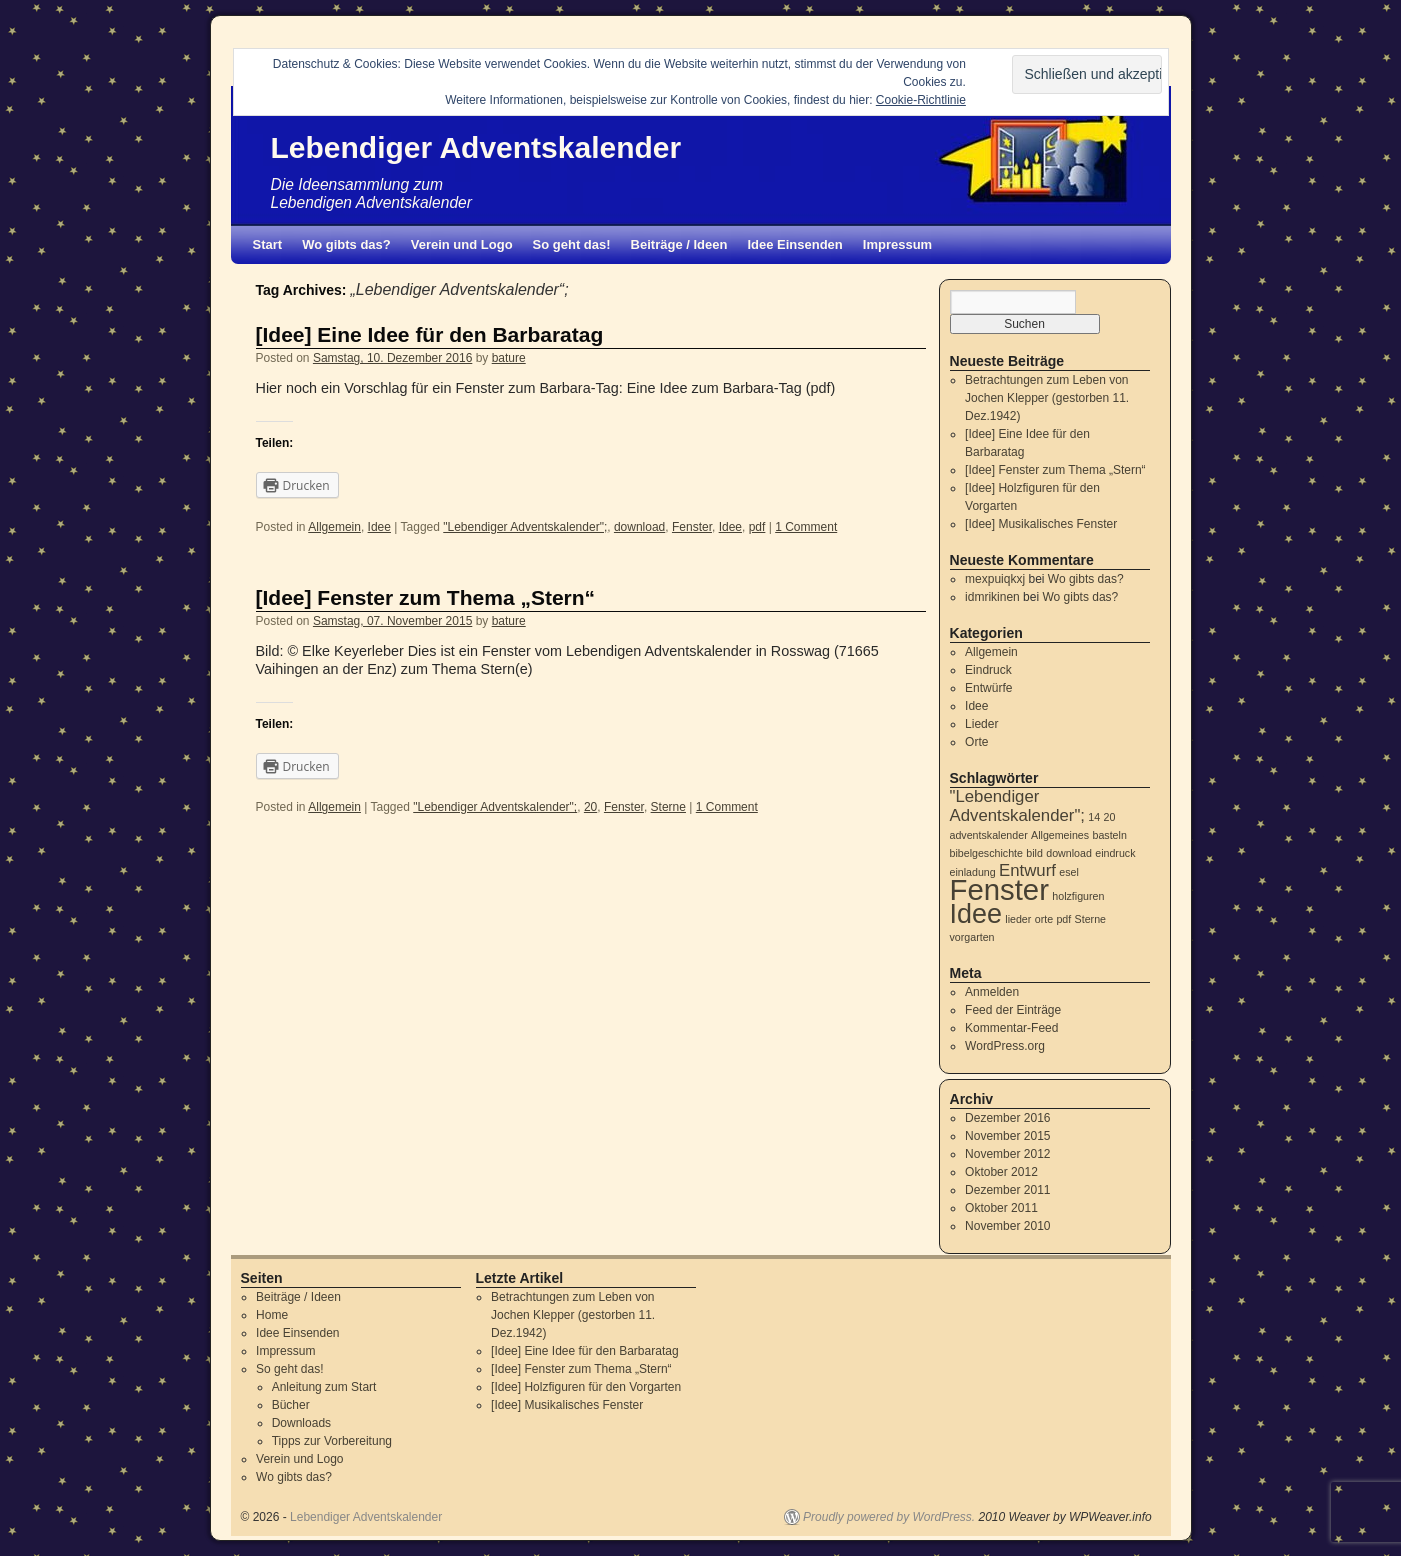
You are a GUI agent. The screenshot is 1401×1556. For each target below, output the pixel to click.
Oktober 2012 (1001, 1172)
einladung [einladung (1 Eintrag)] (973, 872)
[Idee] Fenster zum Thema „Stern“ (426, 597)
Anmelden (992, 992)
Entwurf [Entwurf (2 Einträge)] (1027, 870)
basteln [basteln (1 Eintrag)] (1109, 835)
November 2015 (1007, 1136)
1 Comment (806, 527)
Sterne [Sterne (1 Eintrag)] (1090, 919)
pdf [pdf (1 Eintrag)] (1063, 919)
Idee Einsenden (794, 244)
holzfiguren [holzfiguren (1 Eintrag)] (1078, 896)
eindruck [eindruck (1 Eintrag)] (1115, 853)
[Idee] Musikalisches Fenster (1041, 524)
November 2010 (1007, 1226)
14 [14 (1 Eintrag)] (1094, 817)
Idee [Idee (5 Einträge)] (976, 914)
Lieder (981, 724)
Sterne (668, 807)
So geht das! (572, 244)
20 (590, 807)
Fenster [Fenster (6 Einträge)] (999, 889)
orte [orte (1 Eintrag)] (1044, 919)
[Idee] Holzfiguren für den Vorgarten (586, 1387)
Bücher (291, 1405)
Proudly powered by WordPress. (889, 1517)
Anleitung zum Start (324, 1387)
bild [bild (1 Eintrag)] (1034, 853)
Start (268, 244)
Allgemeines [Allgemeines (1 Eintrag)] (1060, 835)
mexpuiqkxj (995, 579)
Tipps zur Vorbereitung (332, 1441)
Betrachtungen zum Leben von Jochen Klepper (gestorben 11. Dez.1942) (1047, 398)
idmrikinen (992, 597)
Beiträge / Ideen (679, 244)
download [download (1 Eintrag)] (1069, 853)
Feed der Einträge (1013, 1010)
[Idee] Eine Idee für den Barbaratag (430, 334)
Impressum (897, 244)
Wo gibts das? (346, 244)
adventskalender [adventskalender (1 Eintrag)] (989, 835)
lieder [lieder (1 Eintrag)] (1018, 919)
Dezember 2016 (1007, 1118)
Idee (379, 527)
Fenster (692, 527)
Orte (976, 742)
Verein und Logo (462, 244)
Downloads (301, 1423)
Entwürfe (988, 688)
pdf (757, 527)
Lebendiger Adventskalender (476, 147)
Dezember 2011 (1007, 1190)
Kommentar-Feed (1011, 1028)
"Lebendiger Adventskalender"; (525, 527)
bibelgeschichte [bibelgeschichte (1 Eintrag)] (986, 853)
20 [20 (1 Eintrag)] (1110, 817)
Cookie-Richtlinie (921, 100)
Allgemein (334, 527)
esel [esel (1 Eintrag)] (1069, 872)
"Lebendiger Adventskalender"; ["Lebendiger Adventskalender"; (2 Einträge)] (1018, 806)
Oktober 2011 (1001, 1208)
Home (272, 1315)
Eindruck (988, 670)
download (639, 527)
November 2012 (1007, 1154)
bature (509, 358)
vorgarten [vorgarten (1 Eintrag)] (972, 937)
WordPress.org (1005, 1046)
